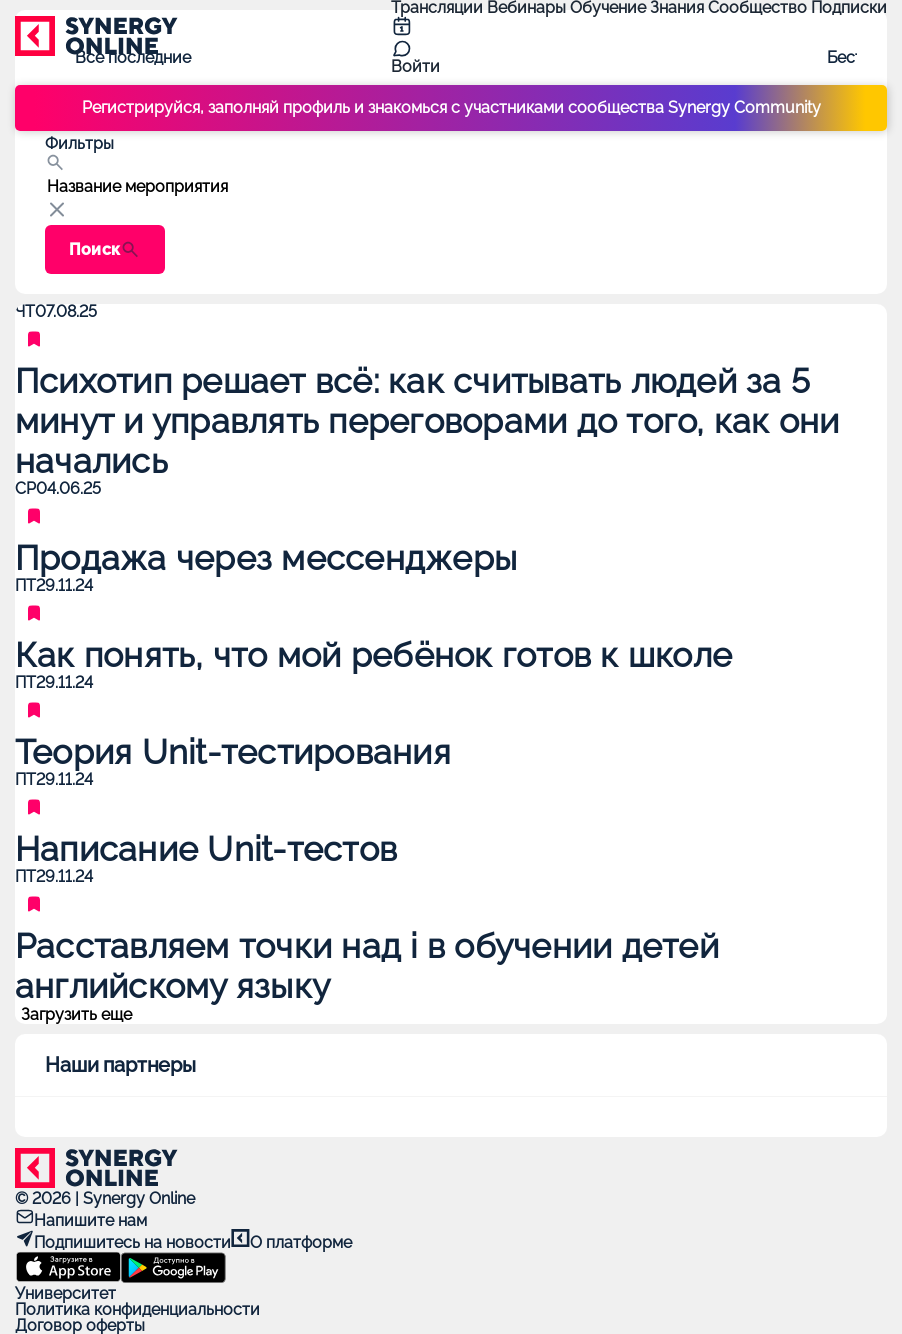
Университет (65, 1293)
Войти (415, 66)
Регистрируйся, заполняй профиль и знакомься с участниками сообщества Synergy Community (451, 107)
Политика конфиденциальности (137, 1309)
